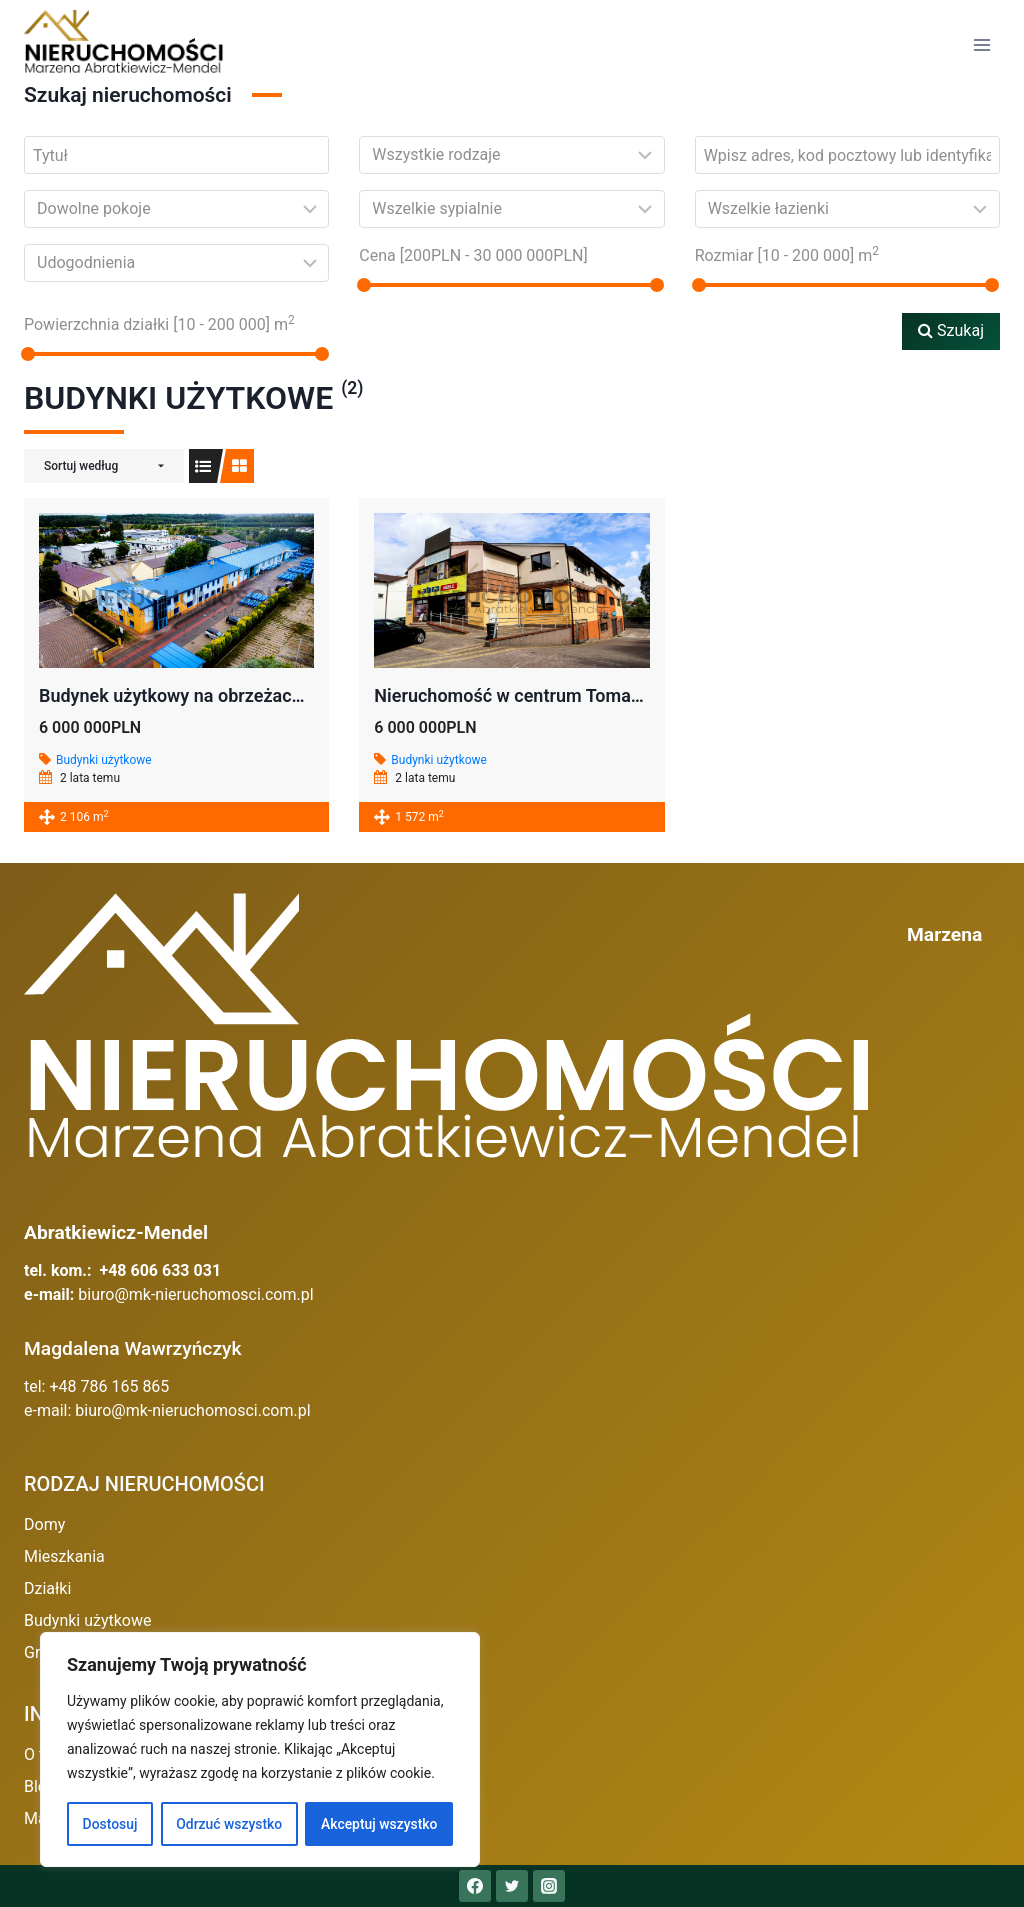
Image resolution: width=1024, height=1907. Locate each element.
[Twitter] (512, 1886)
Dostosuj (109, 1824)
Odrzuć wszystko (229, 1824)
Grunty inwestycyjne (95, 1652)
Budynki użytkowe (104, 760)
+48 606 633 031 (160, 1270)
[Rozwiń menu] (981, 44)
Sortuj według (81, 466)
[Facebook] (475, 1886)
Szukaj (951, 330)
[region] (260, 1750)
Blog (40, 1786)
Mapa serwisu (74, 1818)
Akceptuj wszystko (379, 1824)
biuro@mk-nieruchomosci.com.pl (195, 1294)
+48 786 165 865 (109, 1386)
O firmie (52, 1754)
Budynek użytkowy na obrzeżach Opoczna (208, 695)
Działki (47, 1588)
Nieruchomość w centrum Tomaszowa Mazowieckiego (593, 695)
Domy (44, 1524)
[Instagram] (549, 1886)
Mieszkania (64, 1556)
